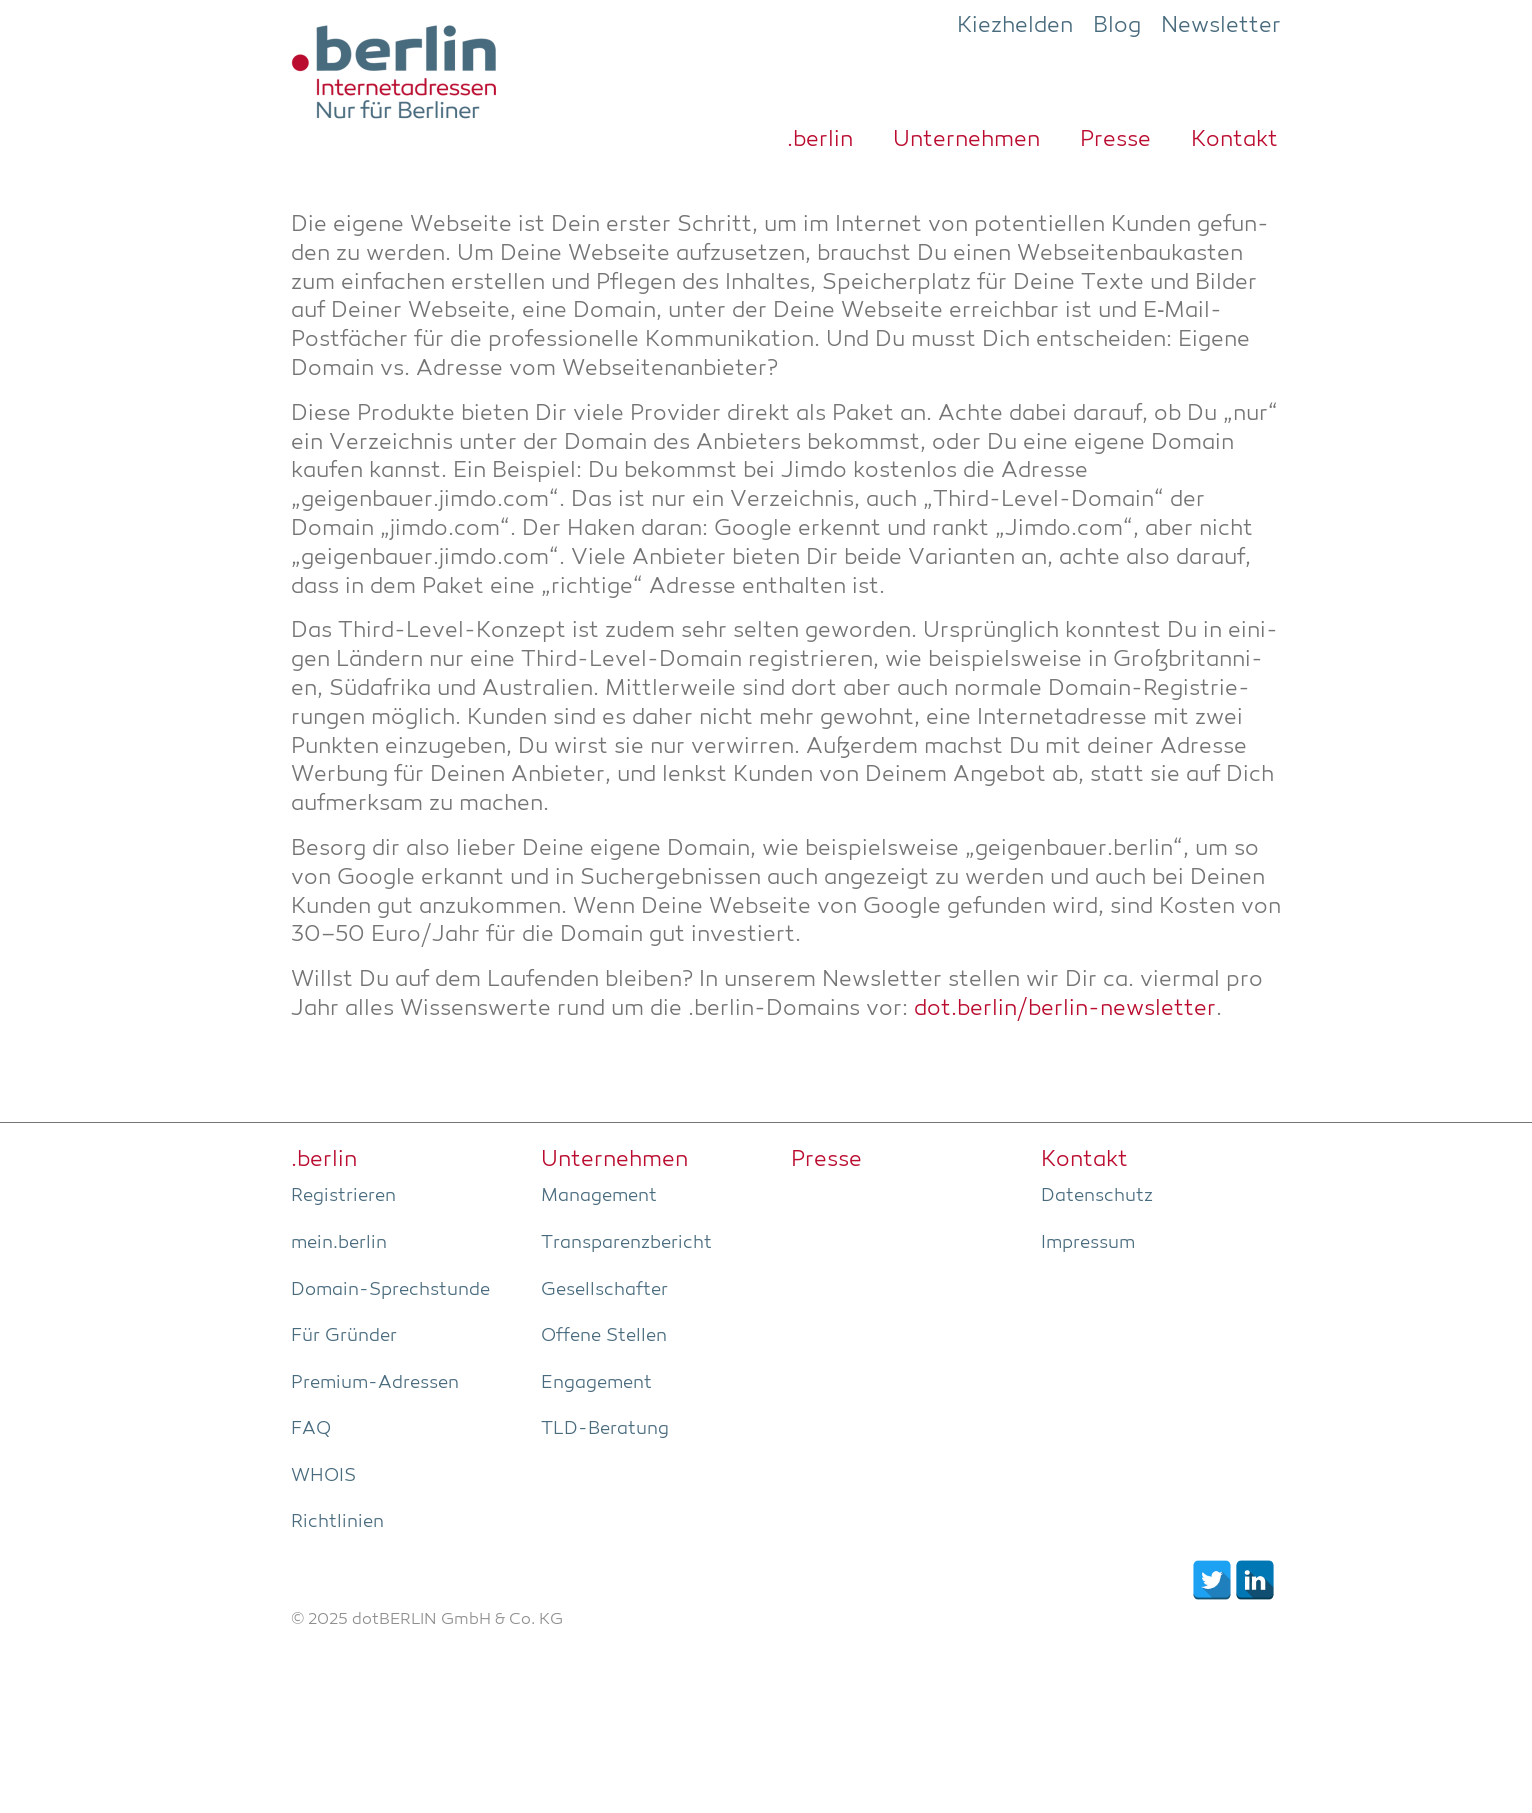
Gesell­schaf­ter (604, 1290)
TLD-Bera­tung (605, 1429)
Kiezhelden (1015, 26)
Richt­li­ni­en (337, 1522)
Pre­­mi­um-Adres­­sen (375, 1383)
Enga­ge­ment (596, 1383)
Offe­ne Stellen (604, 1336)
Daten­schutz (1097, 1196)
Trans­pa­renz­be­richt (626, 1243)
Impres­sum (1088, 1243)
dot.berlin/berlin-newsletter (1065, 1009)
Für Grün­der (344, 1336)
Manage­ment (599, 1196)
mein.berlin (339, 1243)
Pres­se (1115, 140)
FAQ (311, 1429)
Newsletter (1221, 26)
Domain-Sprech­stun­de (390, 1290)
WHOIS (323, 1476)
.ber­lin (820, 140)
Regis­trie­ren (343, 1196)
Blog (1117, 26)
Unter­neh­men (966, 140)
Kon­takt (1234, 140)
